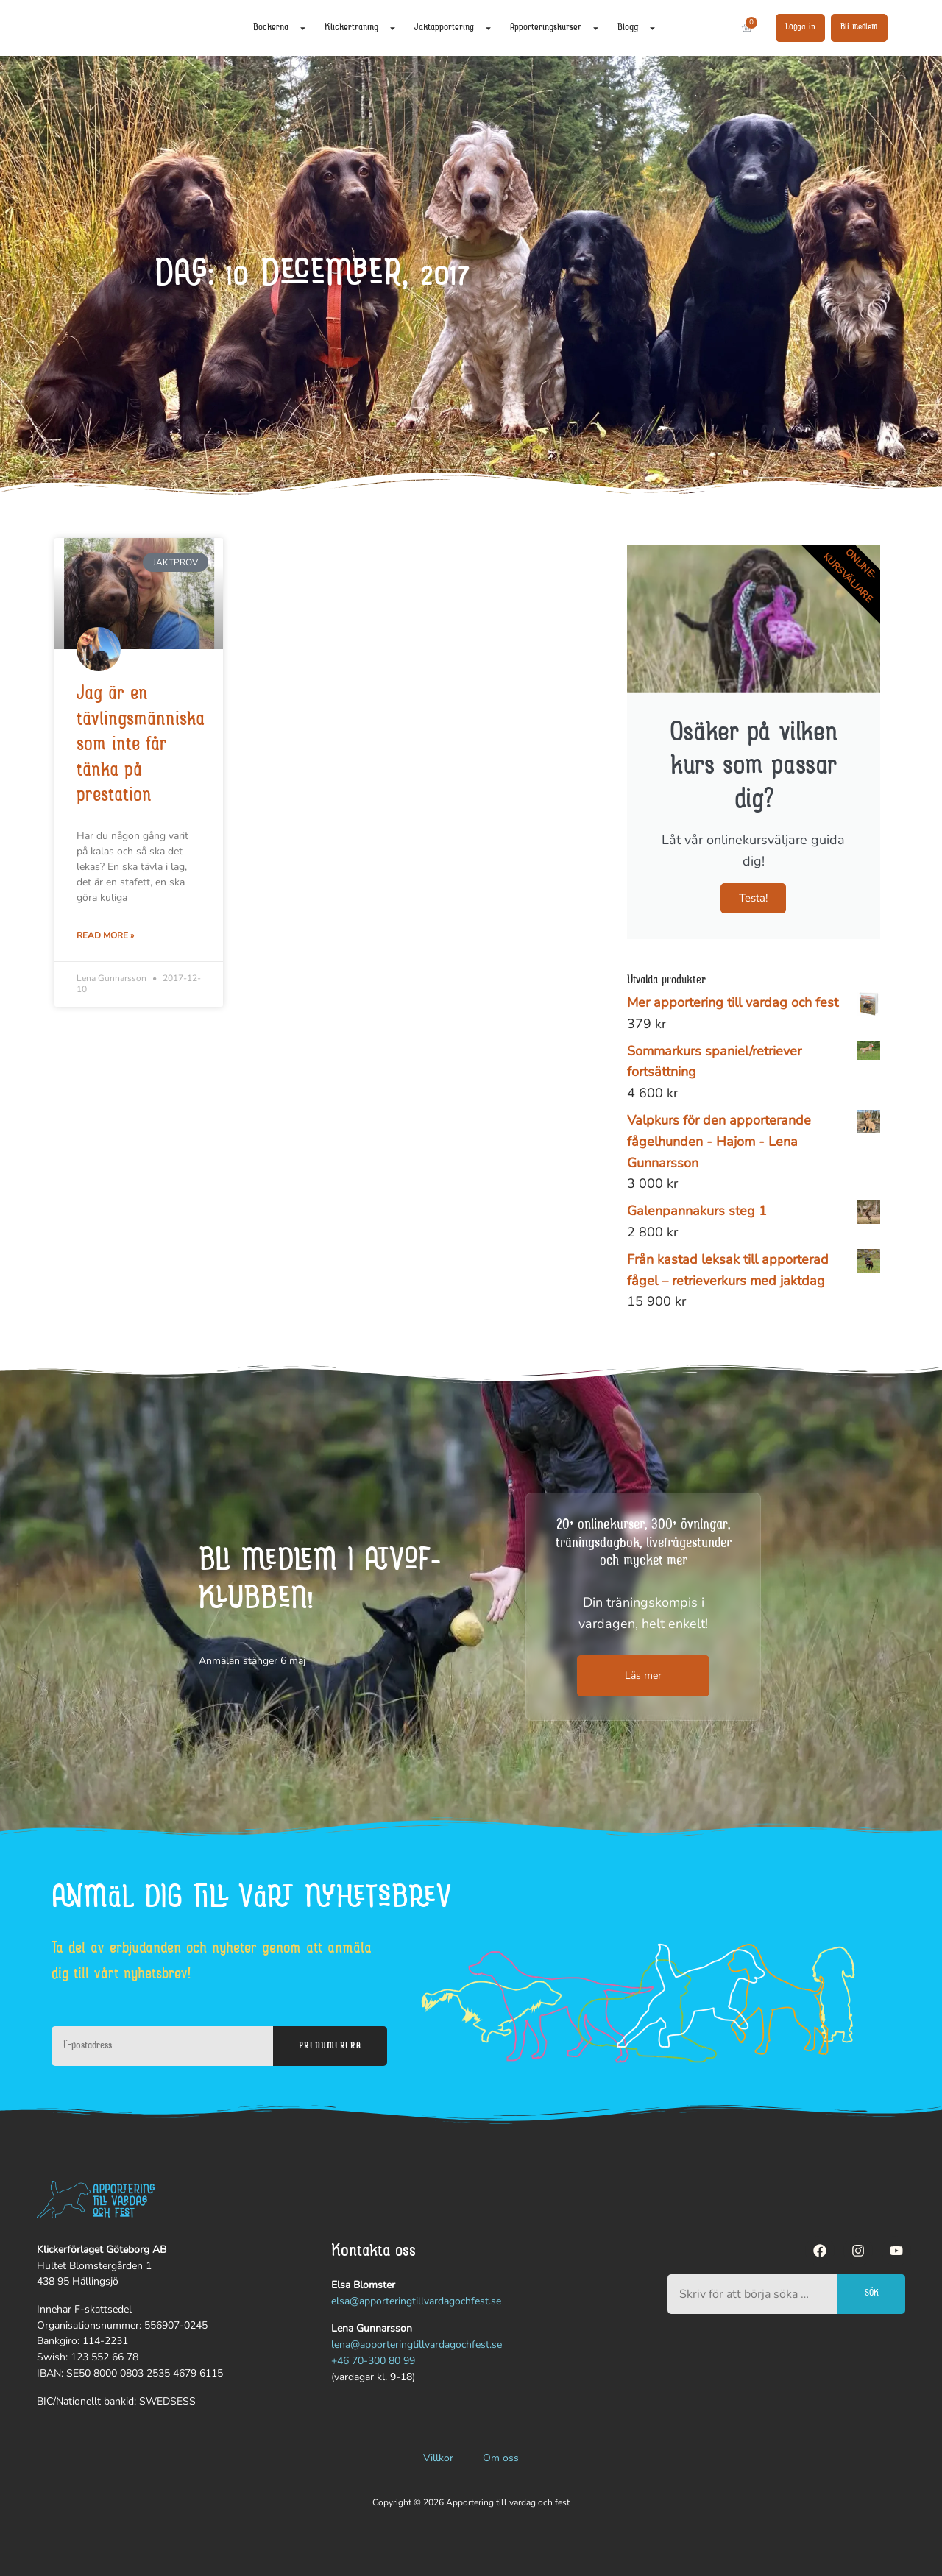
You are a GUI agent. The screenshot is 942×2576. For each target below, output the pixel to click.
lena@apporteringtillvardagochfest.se (416, 2345)
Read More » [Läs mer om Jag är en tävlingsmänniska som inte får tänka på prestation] (105, 935)
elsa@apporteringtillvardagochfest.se (416, 2301)
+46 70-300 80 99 (373, 2361)
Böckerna (280, 28)
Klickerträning (361, 28)
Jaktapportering (453, 28)
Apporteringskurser (555, 28)
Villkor (438, 2458)
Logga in (800, 27)
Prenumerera (330, 2046)
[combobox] (752, 2294)
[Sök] (720, 28)
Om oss (501, 2458)
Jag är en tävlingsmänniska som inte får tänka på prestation (141, 745)
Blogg (636, 28)
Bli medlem (859, 27)
